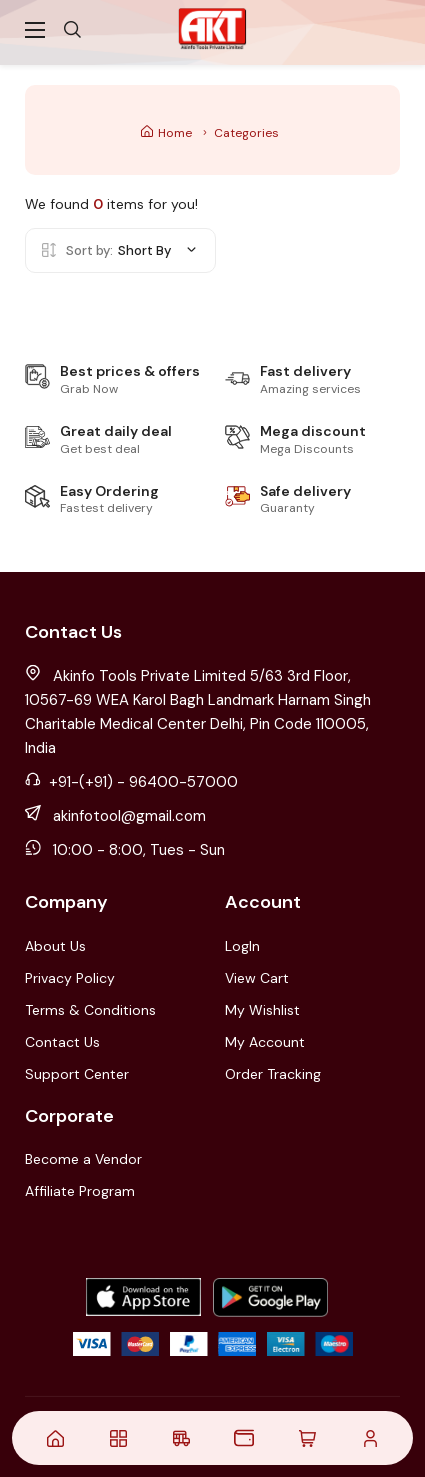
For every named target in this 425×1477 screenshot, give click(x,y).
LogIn (242, 946)
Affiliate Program (80, 1191)
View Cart (257, 978)
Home (166, 133)
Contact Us (62, 1042)
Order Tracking (273, 1074)
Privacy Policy (70, 978)
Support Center (77, 1074)
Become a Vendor (83, 1159)
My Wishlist (262, 1010)
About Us (55, 946)
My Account (265, 1042)
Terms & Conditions (90, 1010)
